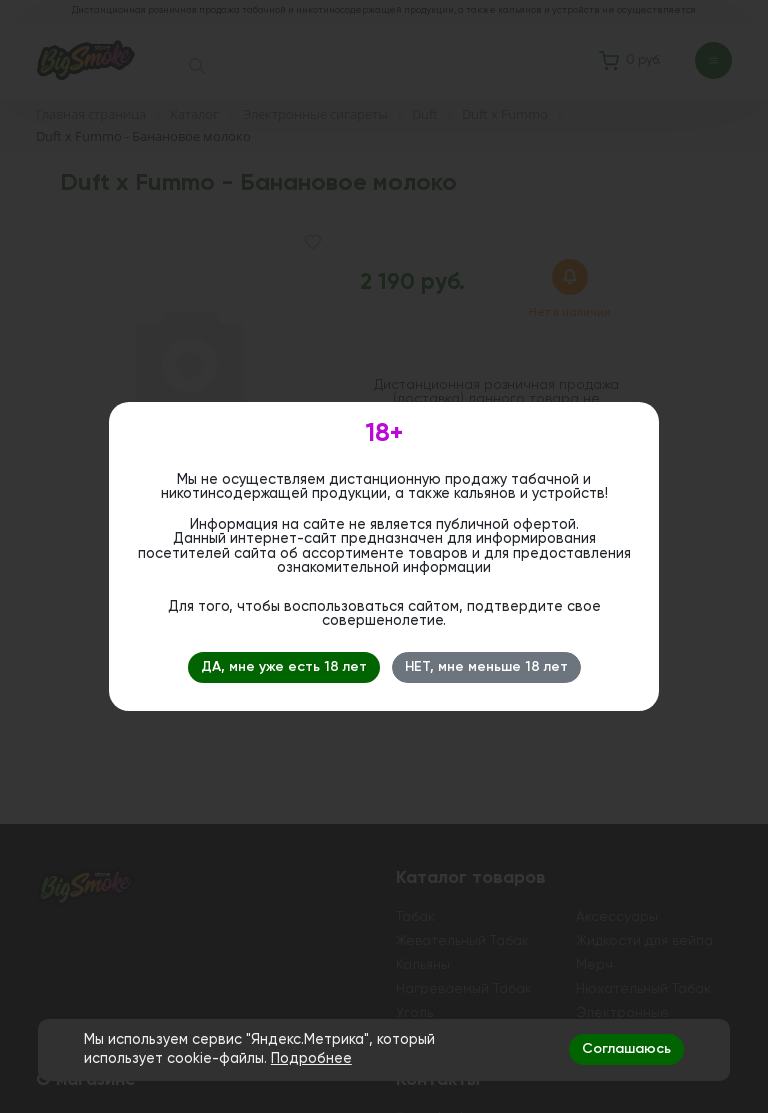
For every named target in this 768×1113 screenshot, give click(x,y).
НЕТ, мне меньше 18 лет (486, 667)
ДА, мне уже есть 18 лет (284, 667)
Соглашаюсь (626, 1049)
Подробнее (311, 1059)
